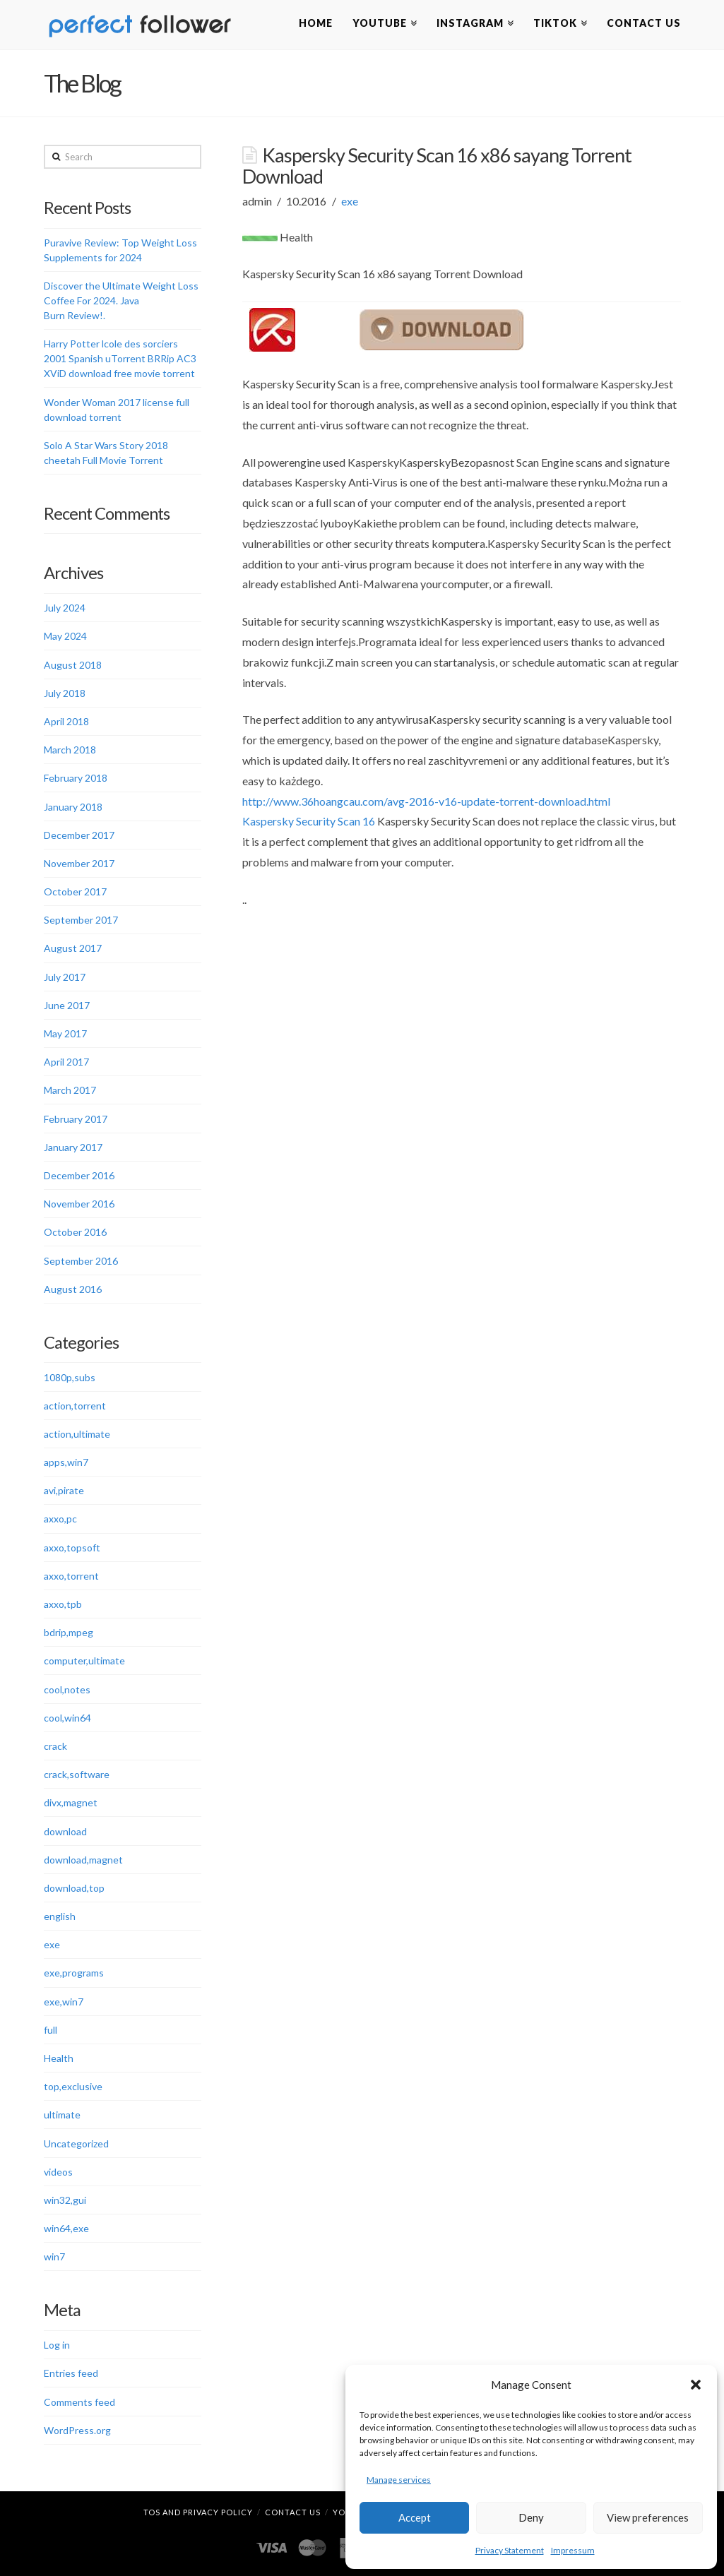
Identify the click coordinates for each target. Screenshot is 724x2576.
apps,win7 (66, 1462)
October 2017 (75, 892)
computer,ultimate (84, 1660)
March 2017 (70, 1090)
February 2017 (75, 1119)
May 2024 (65, 636)
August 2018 (73, 665)
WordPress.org (77, 2430)
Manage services (399, 2479)
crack (55, 1746)
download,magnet (83, 1860)
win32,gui (65, 2200)
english (60, 1916)
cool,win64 (67, 1718)
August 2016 (73, 1289)
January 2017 (73, 1147)
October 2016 (75, 1232)
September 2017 (81, 920)
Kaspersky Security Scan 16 (308, 821)
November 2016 (79, 1204)
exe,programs (74, 1973)
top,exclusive (73, 2086)
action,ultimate (77, 1434)
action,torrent (75, 1406)
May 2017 (65, 1033)
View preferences (648, 2517)
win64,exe (66, 2228)
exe (349, 201)
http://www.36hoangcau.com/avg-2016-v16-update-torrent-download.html (426, 801)
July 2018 (64, 693)
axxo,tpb (63, 1604)
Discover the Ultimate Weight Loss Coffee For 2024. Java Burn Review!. (121, 300)
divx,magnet (70, 1802)
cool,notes (67, 1689)
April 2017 (66, 1062)
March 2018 (70, 750)
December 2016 (79, 1175)
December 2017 (79, 835)
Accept (414, 2517)
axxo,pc (60, 1519)
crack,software (76, 1774)
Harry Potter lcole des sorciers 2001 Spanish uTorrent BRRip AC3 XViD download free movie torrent (120, 358)
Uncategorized (76, 2143)
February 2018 (75, 778)
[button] (696, 2385)
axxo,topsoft (72, 1548)
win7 (54, 2256)
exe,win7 (63, 2002)
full (50, 2030)
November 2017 (79, 863)
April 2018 (66, 721)
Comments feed (79, 2402)
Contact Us (293, 2512)
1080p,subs (69, 1377)
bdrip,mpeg (68, 1632)
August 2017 (73, 948)
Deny (531, 2517)
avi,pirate (64, 1490)
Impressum (573, 2550)
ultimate (62, 2115)
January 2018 (73, 807)
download (65, 1831)
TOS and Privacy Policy (198, 2512)
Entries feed (71, 2373)
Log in (57, 2345)
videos (58, 2172)
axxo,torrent (71, 1576)
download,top (74, 1888)
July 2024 (64, 608)
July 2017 (64, 977)
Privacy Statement (509, 2550)
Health (58, 2058)
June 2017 (67, 1005)
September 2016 (81, 1261)
